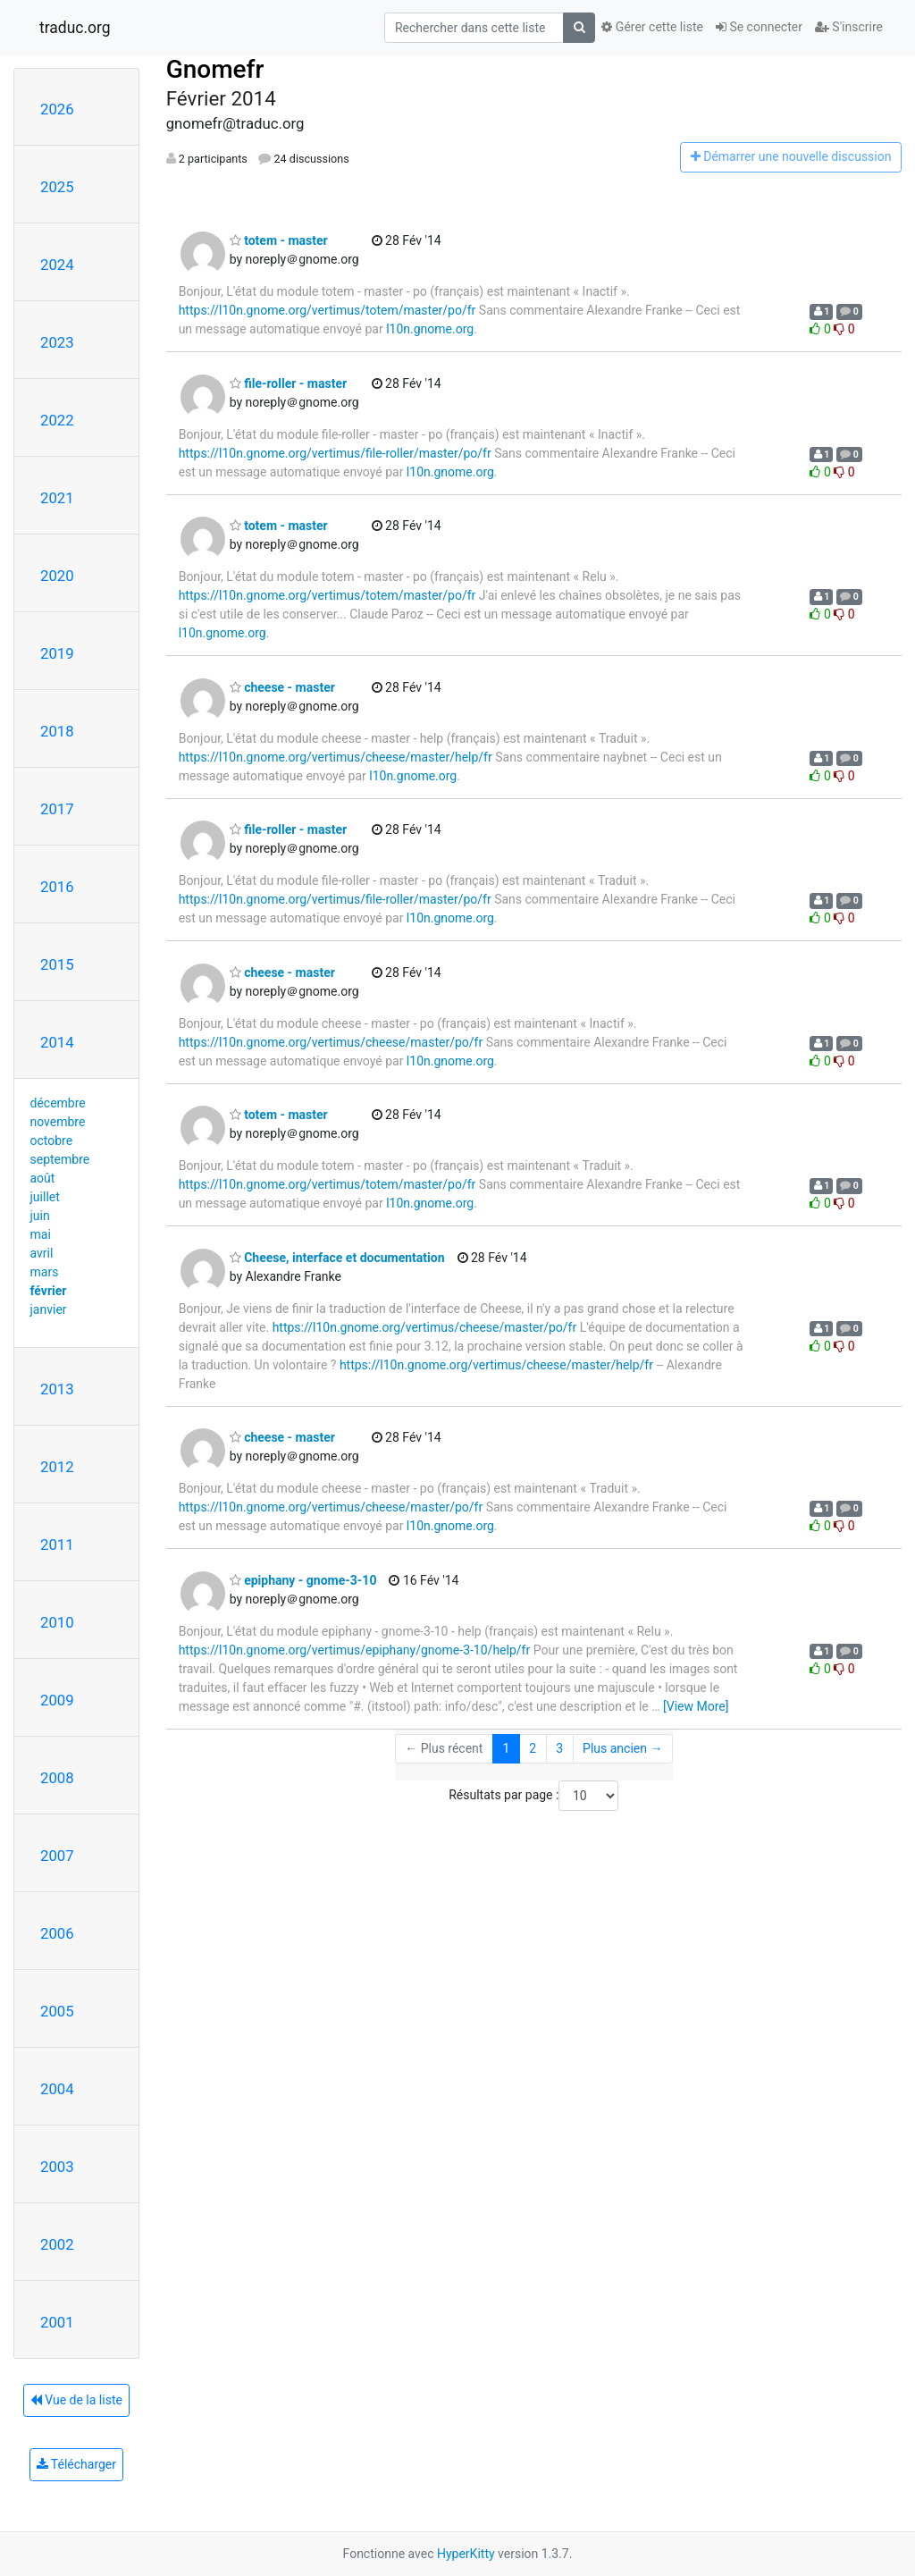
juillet (45, 1197)
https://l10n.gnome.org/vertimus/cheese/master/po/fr (331, 1042)
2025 (57, 187)
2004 (57, 2089)
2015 (57, 964)
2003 (57, 2167)
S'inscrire (849, 27)
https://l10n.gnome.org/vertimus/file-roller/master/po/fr (335, 453)
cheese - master (282, 687)
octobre (51, 1140)
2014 (57, 1042)
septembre (60, 1159)
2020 (57, 576)
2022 (57, 420)
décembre (58, 1103)
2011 (57, 1544)
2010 (57, 1622)
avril (42, 1253)
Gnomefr (215, 69)
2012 (57, 1467)
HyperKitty (466, 2554)
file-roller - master (288, 383)
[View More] (695, 1706)
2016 (57, 887)
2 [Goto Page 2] (532, 1748)
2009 (57, 1700)
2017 (57, 809)
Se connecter (759, 27)
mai (40, 1234)
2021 (57, 498)
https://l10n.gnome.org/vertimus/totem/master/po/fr (327, 310)
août (42, 1178)
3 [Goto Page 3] (559, 1748)
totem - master (279, 240)
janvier (48, 1309)
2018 (57, 731)
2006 (57, 1933)
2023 (57, 342)
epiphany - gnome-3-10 (303, 1580)
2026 (57, 109)
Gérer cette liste (652, 27)
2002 (57, 2244)
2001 (57, 2322)
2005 (57, 2011)
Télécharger (76, 2464)
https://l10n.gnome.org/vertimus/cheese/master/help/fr (335, 757)
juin (40, 1215)
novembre (58, 1122)
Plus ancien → (622, 1748)
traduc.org (75, 28)
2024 (57, 265)
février (48, 1291)
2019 (57, 653)
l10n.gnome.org (430, 329)
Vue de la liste (76, 2400)
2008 (57, 1778)
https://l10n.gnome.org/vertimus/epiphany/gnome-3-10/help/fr (355, 1650)
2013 (57, 1389)
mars (44, 1272)
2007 (57, 1856)
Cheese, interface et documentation (337, 1257)
